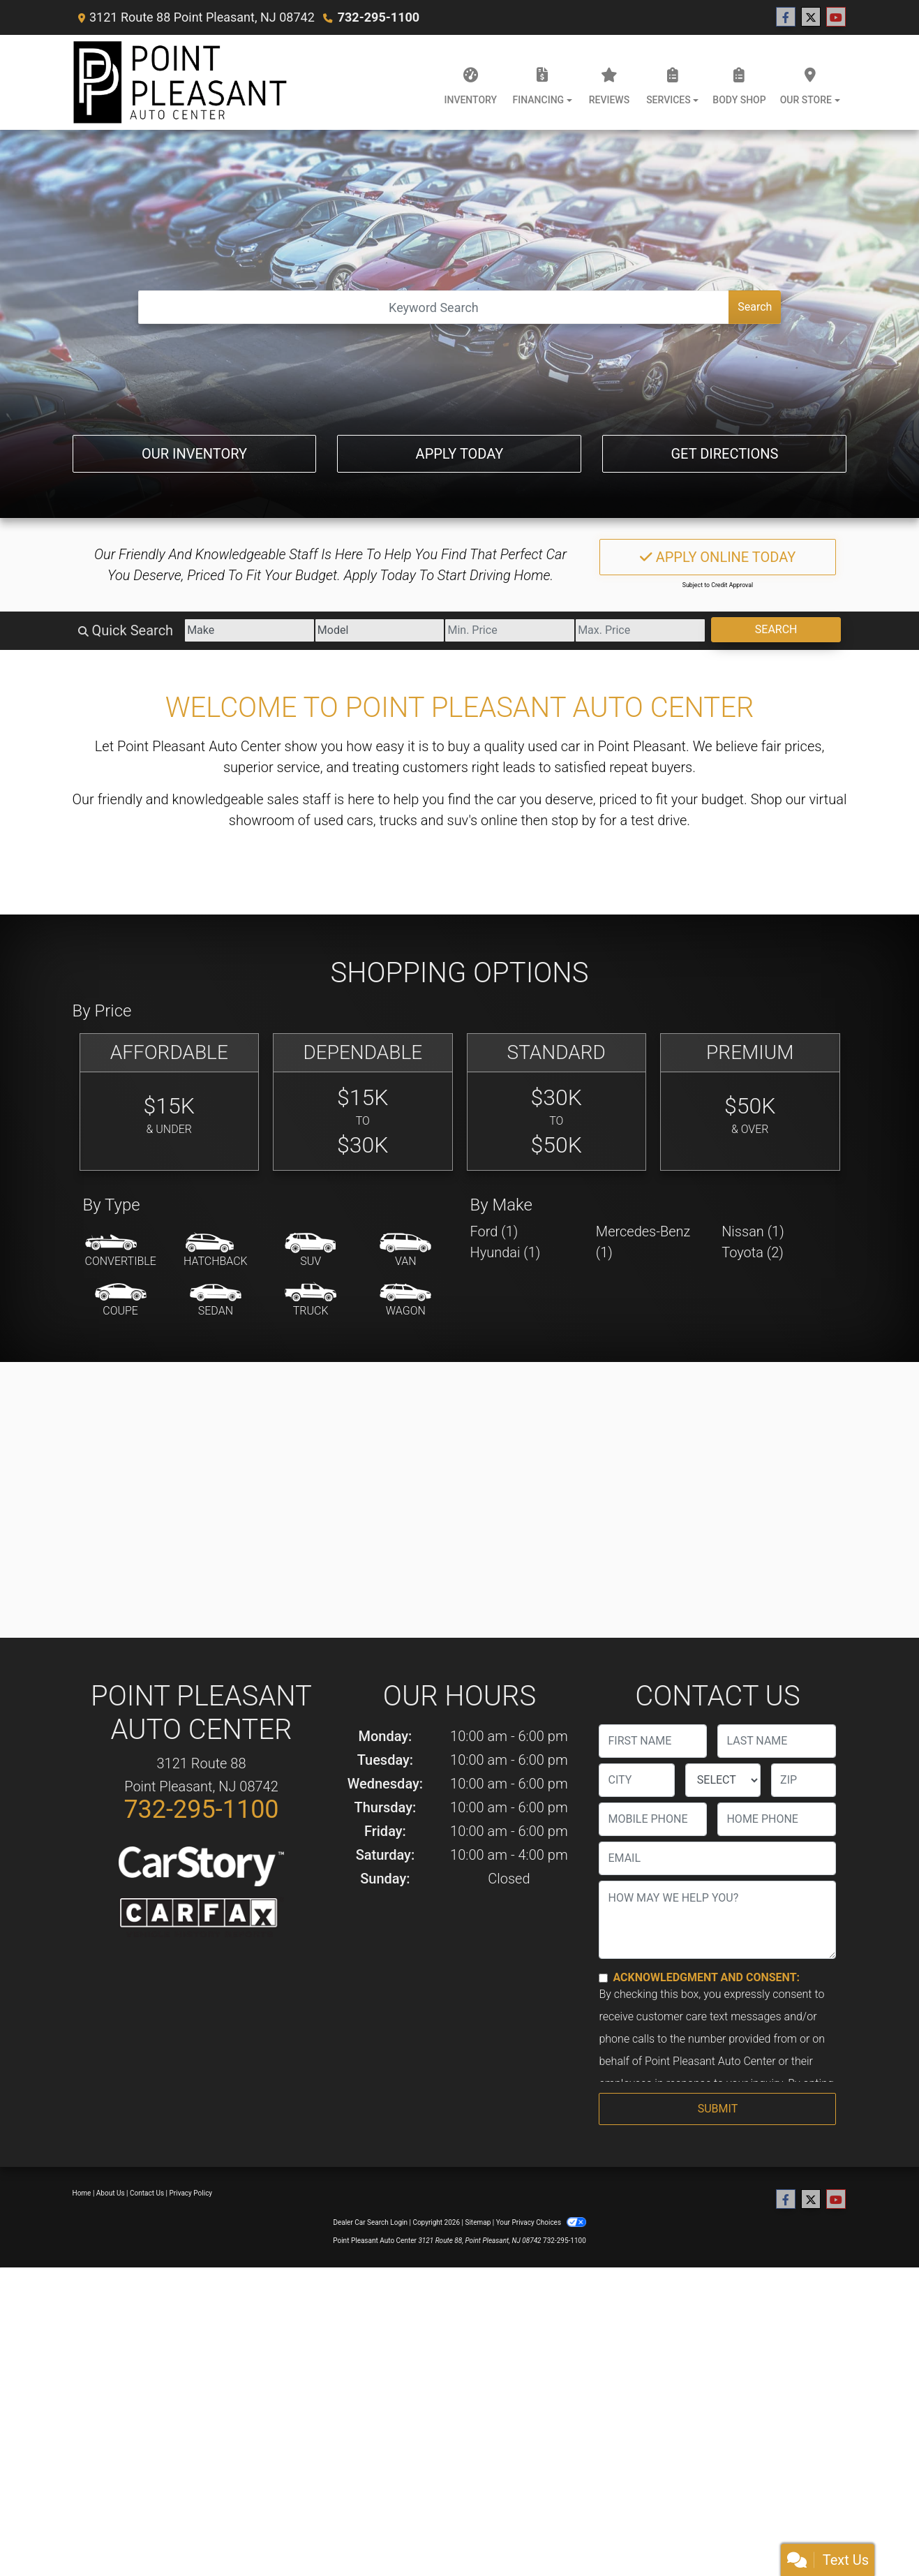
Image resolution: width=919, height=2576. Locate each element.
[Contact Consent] (603, 1978)
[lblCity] (636, 1780)
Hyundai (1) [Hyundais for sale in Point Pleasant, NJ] (505, 1252)
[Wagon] (405, 1300)
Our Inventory (194, 453)
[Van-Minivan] (405, 1251)
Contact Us (147, 2193)
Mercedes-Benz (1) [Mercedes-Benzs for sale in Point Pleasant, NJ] (643, 1242)
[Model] (380, 630)
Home (82, 2193)
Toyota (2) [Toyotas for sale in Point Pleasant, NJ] (753, 1252)
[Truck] (310, 1300)
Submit (718, 2108)
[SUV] (310, 1251)
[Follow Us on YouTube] (836, 17)
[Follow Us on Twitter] (811, 17)
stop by (573, 820)
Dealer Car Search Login (370, 2222)
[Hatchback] (216, 1251)
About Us (110, 2193)
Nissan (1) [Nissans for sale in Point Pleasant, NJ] (753, 1231)
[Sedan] (215, 1300)
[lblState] (723, 1780)
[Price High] (640, 630)
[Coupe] (121, 1300)
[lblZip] (803, 1780)
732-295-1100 (378, 17)
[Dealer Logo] (180, 82)
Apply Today (460, 453)
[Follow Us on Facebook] (785, 17)
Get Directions (724, 453)
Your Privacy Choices (541, 2222)
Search (755, 306)
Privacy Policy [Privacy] (191, 2193)
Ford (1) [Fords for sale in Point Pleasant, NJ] (494, 1231)
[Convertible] (120, 1251)
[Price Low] (509, 630)
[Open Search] (434, 307)
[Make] (249, 630)
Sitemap (478, 2222)
